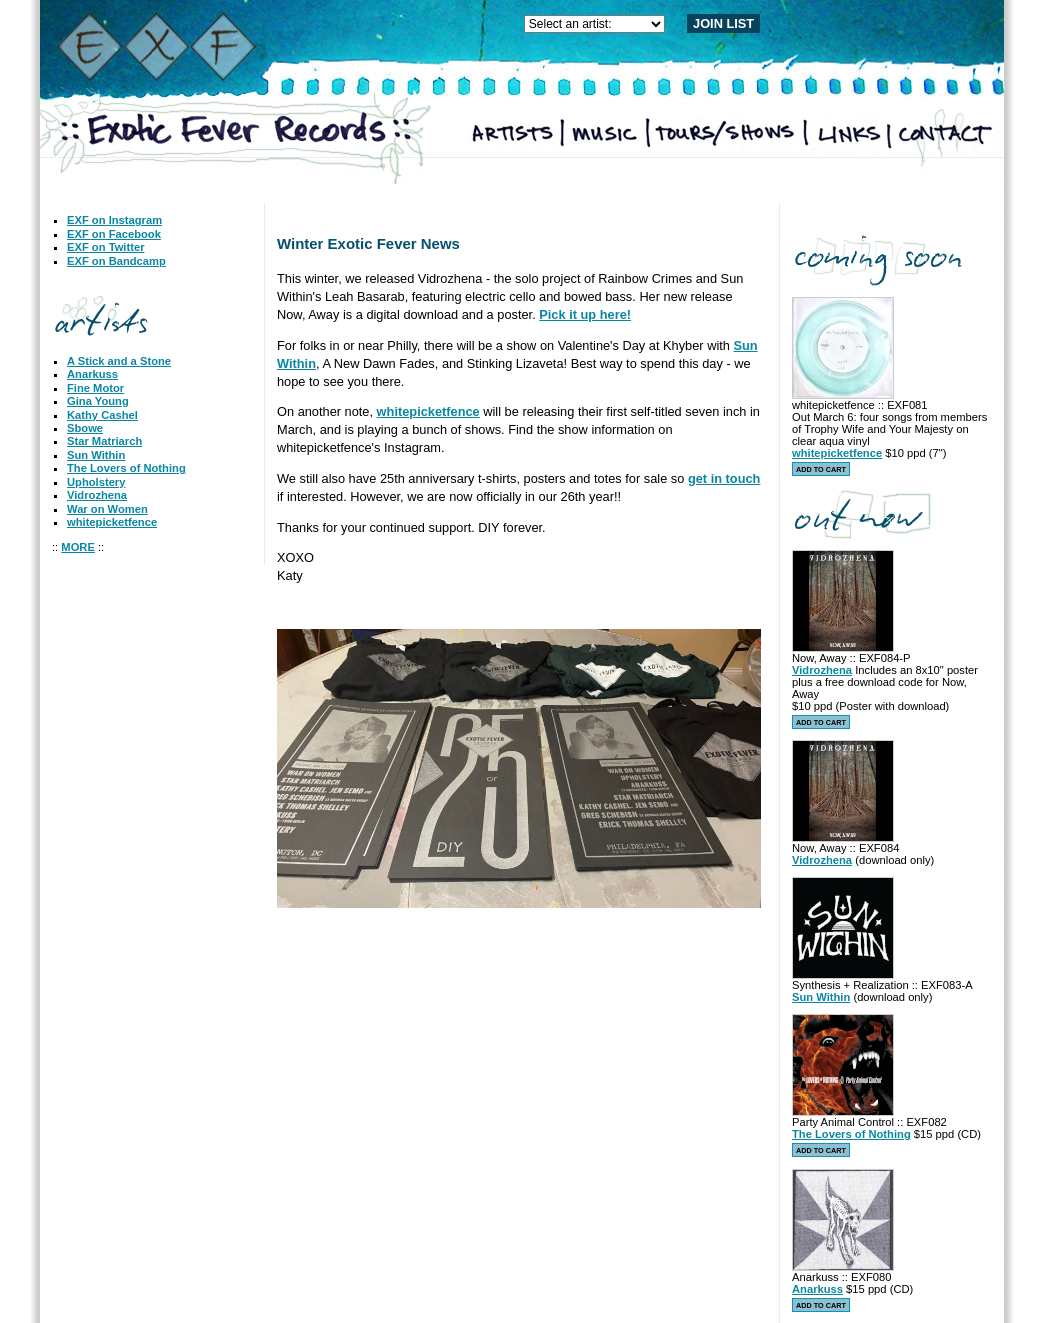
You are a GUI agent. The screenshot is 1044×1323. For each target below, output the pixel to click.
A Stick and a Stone (119, 361)
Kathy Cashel (102, 415)
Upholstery (96, 482)
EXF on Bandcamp (116, 261)
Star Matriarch (104, 441)
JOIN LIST (723, 23)
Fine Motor (95, 388)
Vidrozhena (97, 495)
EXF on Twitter (105, 247)
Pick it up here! (585, 314)
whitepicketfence (112, 522)
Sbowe (85, 428)
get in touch (724, 478)
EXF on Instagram (114, 220)
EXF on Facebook (114, 234)
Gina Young (98, 401)
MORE (78, 547)
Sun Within (96, 455)
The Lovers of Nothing (126, 468)
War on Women (107, 509)
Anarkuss (92, 374)
